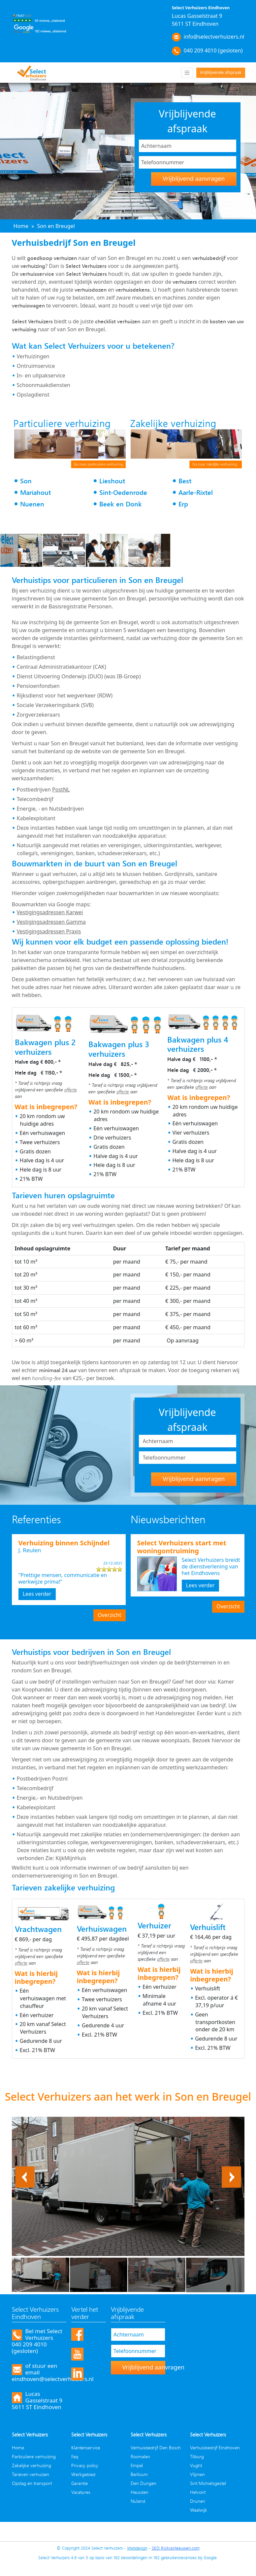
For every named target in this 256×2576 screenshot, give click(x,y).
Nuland (138, 2500)
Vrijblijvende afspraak (220, 72)
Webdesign (137, 2548)
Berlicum (139, 2474)
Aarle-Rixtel (195, 492)
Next (235, 2170)
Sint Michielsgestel (208, 2483)
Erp (183, 504)
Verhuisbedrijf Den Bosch (156, 2447)
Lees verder (37, 1593)
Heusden (139, 2492)
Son (26, 481)
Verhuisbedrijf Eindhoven (215, 2447)
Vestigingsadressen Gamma (51, 921)
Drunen (197, 2500)
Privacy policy (84, 2465)
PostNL (61, 789)
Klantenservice (85, 2447)
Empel (137, 2465)
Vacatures (80, 2492)
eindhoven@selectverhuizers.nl (53, 2379)
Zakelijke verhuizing (31, 2465)
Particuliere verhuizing (34, 2456)
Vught (196, 2465)
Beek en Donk (120, 504)
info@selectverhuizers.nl (214, 36)
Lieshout (112, 481)
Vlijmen (197, 2474)
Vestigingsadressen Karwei (50, 912)
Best (184, 481)
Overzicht (109, 1615)
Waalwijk (198, 2509)
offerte (70, 1089)
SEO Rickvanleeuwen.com (176, 2548)
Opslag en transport (32, 2483)
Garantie (79, 2483)
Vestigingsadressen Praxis (49, 931)
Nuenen (32, 504)
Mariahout (35, 492)
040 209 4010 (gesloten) (213, 50)
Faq (74, 2456)
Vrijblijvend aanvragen (194, 178)
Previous (25, 2170)
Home (18, 2447)
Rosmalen (140, 2456)
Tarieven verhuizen (30, 2474)
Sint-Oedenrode (123, 492)
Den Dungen (143, 2483)
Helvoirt (198, 2492)
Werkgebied (83, 2474)
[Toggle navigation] (187, 73)
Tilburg (197, 2456)
